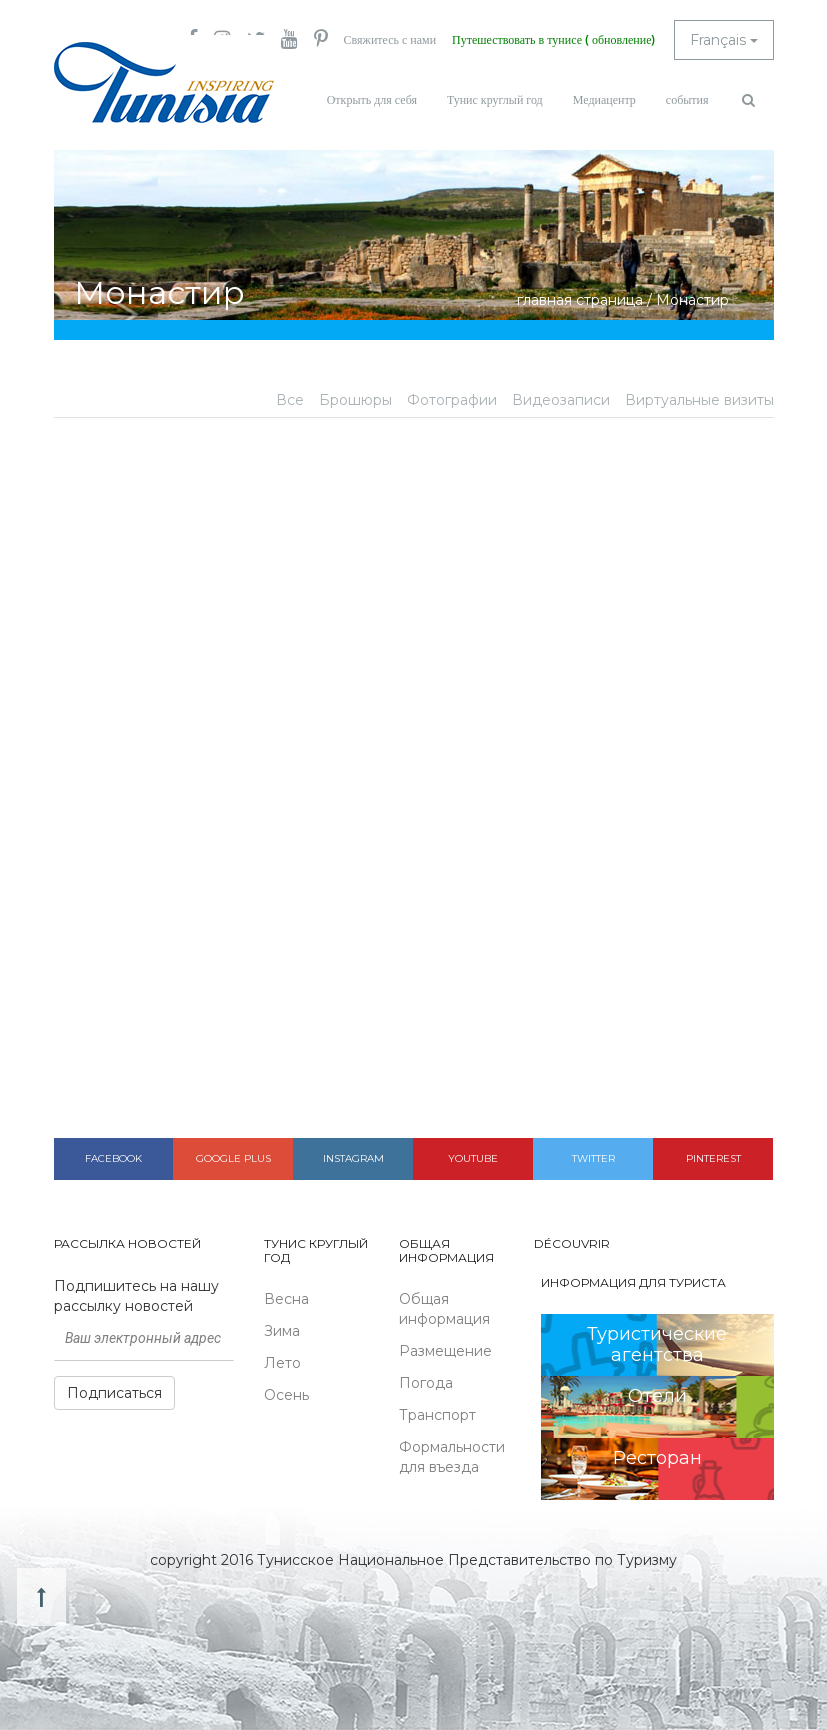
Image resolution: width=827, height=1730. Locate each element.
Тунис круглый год (495, 100)
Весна (286, 1299)
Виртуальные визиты (699, 400)
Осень (286, 1395)
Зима (282, 1331)
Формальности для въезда (451, 1457)
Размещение (445, 1351)
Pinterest (713, 1158)
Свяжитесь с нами (390, 40)
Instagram (353, 1158)
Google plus (233, 1158)
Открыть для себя (372, 100)
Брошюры (355, 400)
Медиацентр (604, 100)
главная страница (580, 300)
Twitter (593, 1158)
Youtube (473, 1158)
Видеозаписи (561, 400)
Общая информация (444, 1309)
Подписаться (114, 1393)
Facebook (113, 1158)
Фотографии (452, 400)
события (687, 100)
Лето (282, 1363)
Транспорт (437, 1415)
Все (290, 400)
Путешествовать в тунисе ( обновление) (553, 40)
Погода (426, 1383)
